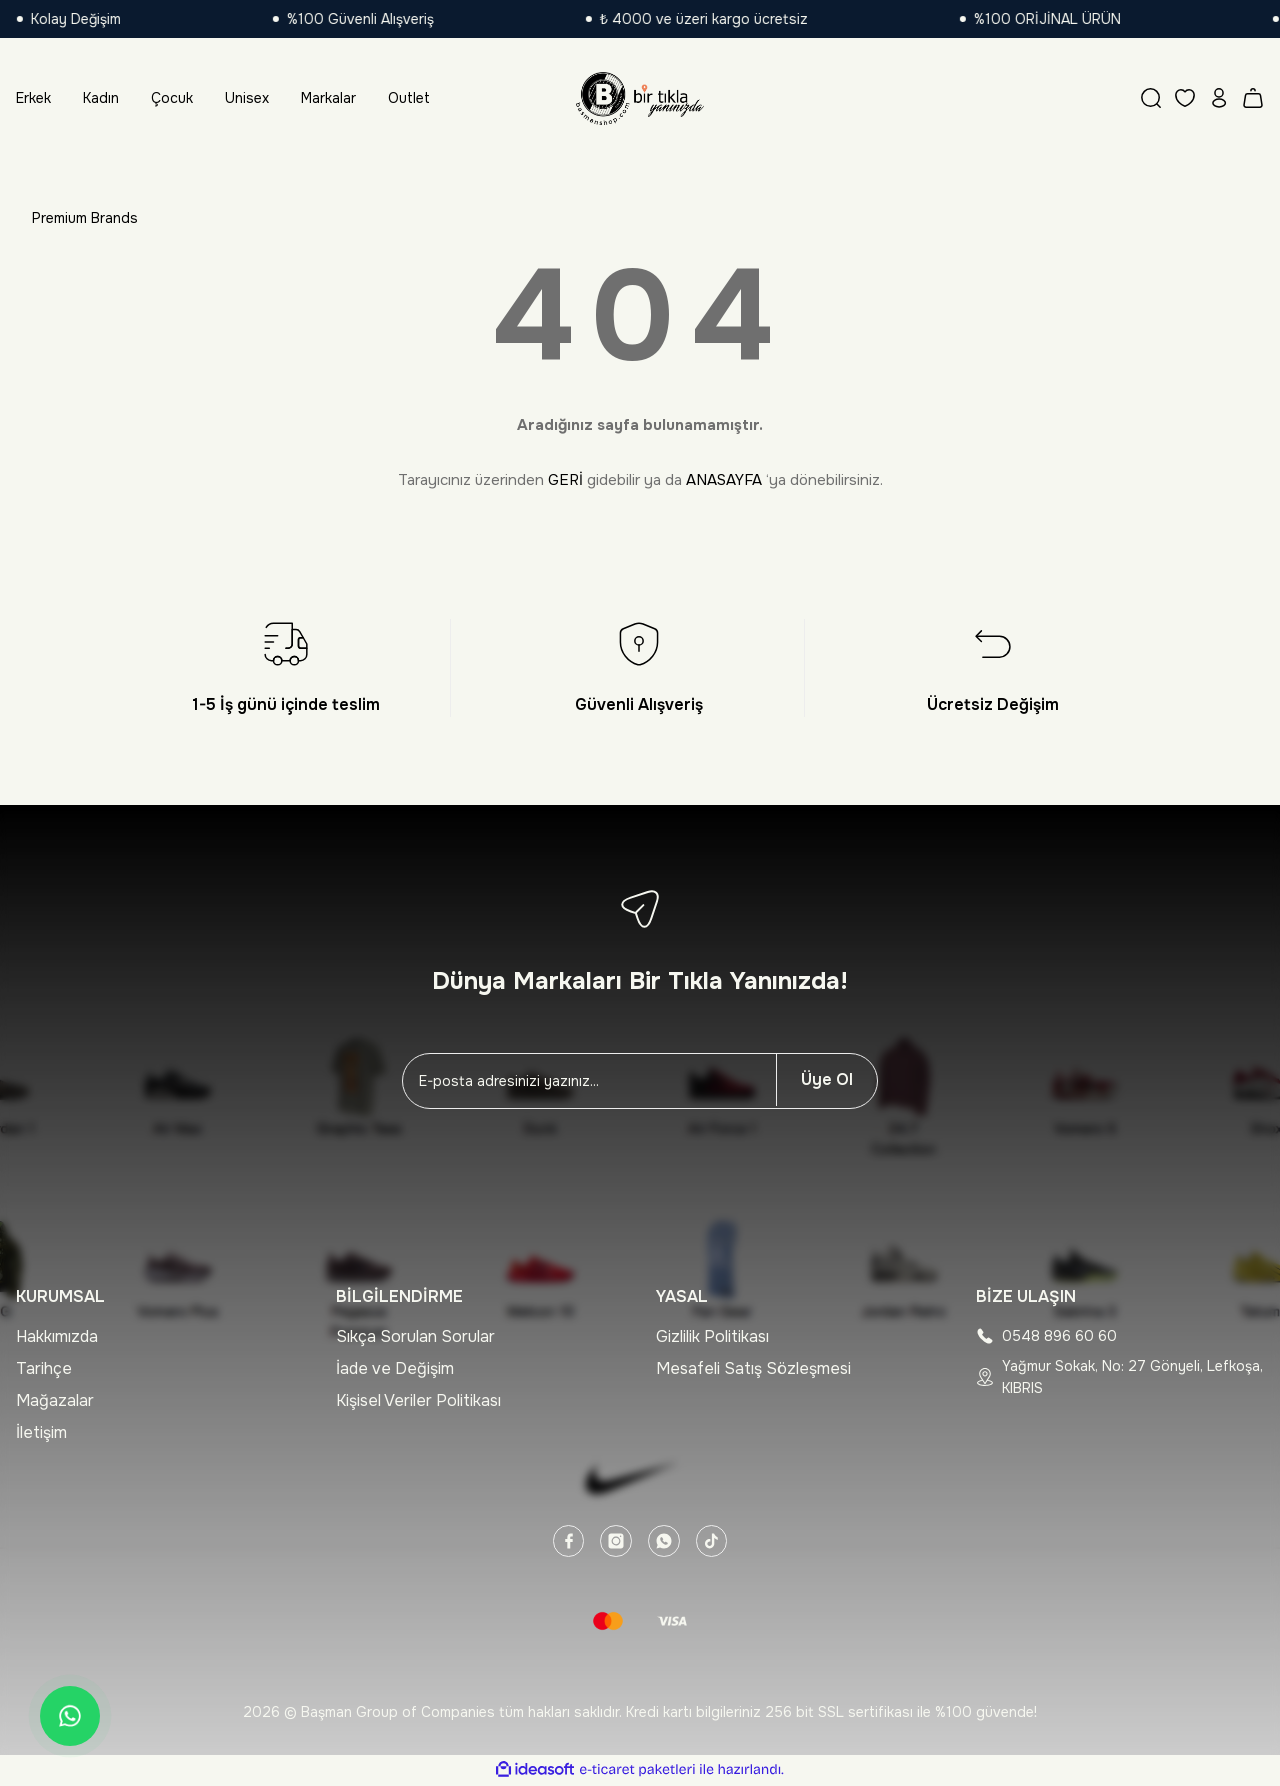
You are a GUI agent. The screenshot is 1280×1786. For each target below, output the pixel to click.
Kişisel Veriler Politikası (418, 1400)
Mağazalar (55, 1400)
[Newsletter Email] (589, 1081)
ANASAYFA (724, 480)
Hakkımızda (57, 1336)
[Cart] (1253, 98)
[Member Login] (1219, 98)
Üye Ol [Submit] (827, 1079)
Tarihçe (44, 1368)
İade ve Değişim (395, 1368)
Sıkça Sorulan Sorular (415, 1336)
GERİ (565, 480)
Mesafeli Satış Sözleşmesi (753, 1368)
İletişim (41, 1432)
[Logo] (640, 98)
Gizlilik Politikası (712, 1336)
